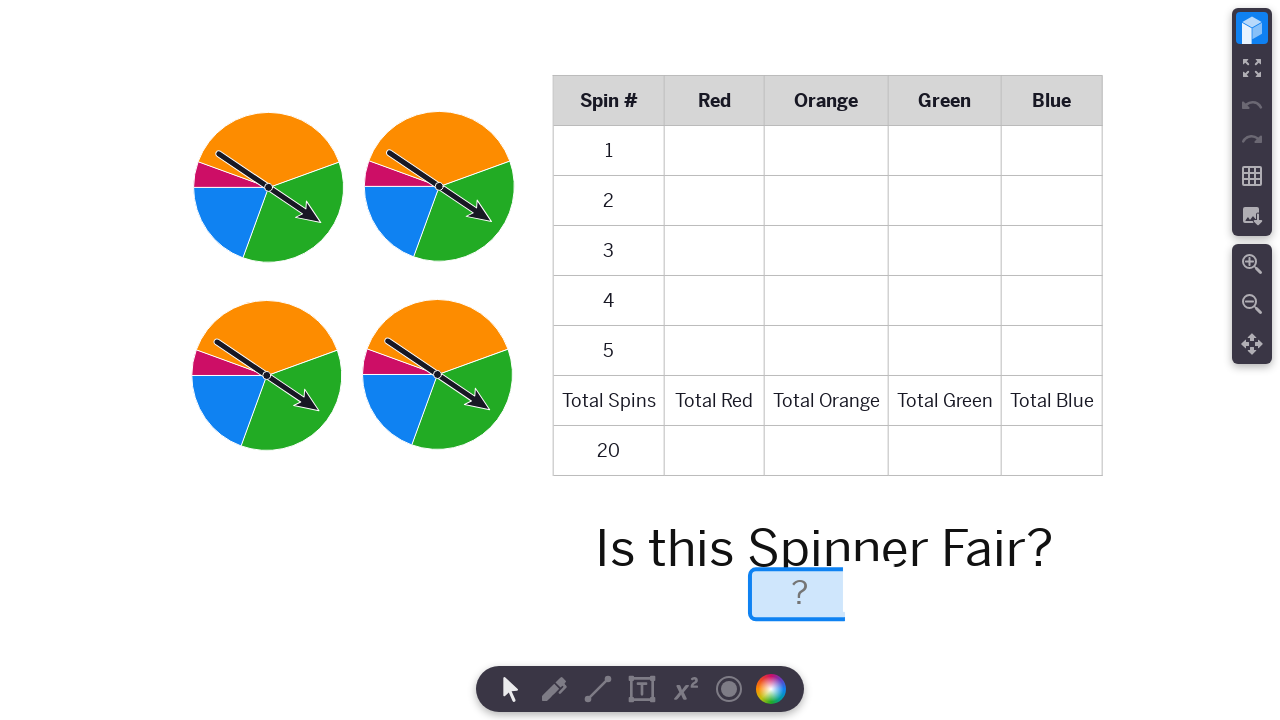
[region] (640, 360)
